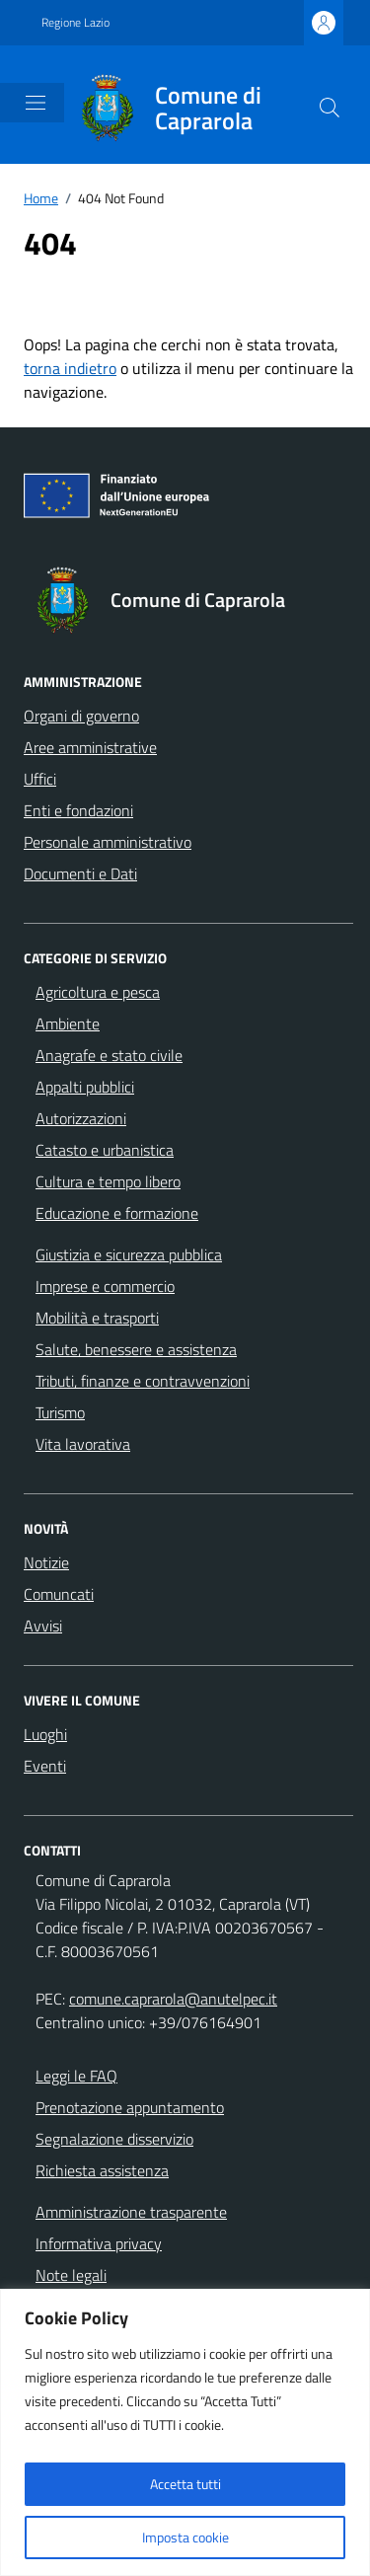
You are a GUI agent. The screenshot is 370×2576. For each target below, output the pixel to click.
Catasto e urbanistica (105, 1150)
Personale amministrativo (107, 842)
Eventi (45, 1766)
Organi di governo (81, 715)
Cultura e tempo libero (108, 1181)
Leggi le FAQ (76, 2075)
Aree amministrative (90, 747)
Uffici (40, 779)
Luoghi (45, 1734)
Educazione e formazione (117, 1213)
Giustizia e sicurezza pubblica (129, 1254)
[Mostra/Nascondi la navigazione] (35, 102)
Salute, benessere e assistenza (136, 1349)
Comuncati (59, 1594)
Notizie (46, 1562)
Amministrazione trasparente (131, 2212)
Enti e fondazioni (78, 810)
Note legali (71, 2275)
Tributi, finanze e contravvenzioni (143, 1381)
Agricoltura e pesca (98, 992)
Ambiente (68, 1023)
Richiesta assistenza (102, 2170)
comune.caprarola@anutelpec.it (173, 1998)
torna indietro (70, 368)
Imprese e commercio (105, 1286)
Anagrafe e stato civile (109, 1055)
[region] (185, 2432)
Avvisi (43, 1625)
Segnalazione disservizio (114, 2139)
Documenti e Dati (80, 873)
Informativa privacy (99, 2243)
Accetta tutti (185, 2483)
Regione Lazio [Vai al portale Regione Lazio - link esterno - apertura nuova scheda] (75, 23)
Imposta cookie (185, 2537)
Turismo (60, 1412)
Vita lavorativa (83, 1444)
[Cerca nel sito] (329, 107)
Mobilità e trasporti (97, 1317)
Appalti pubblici (85, 1087)
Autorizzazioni (81, 1118)
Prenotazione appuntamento (130, 2107)
